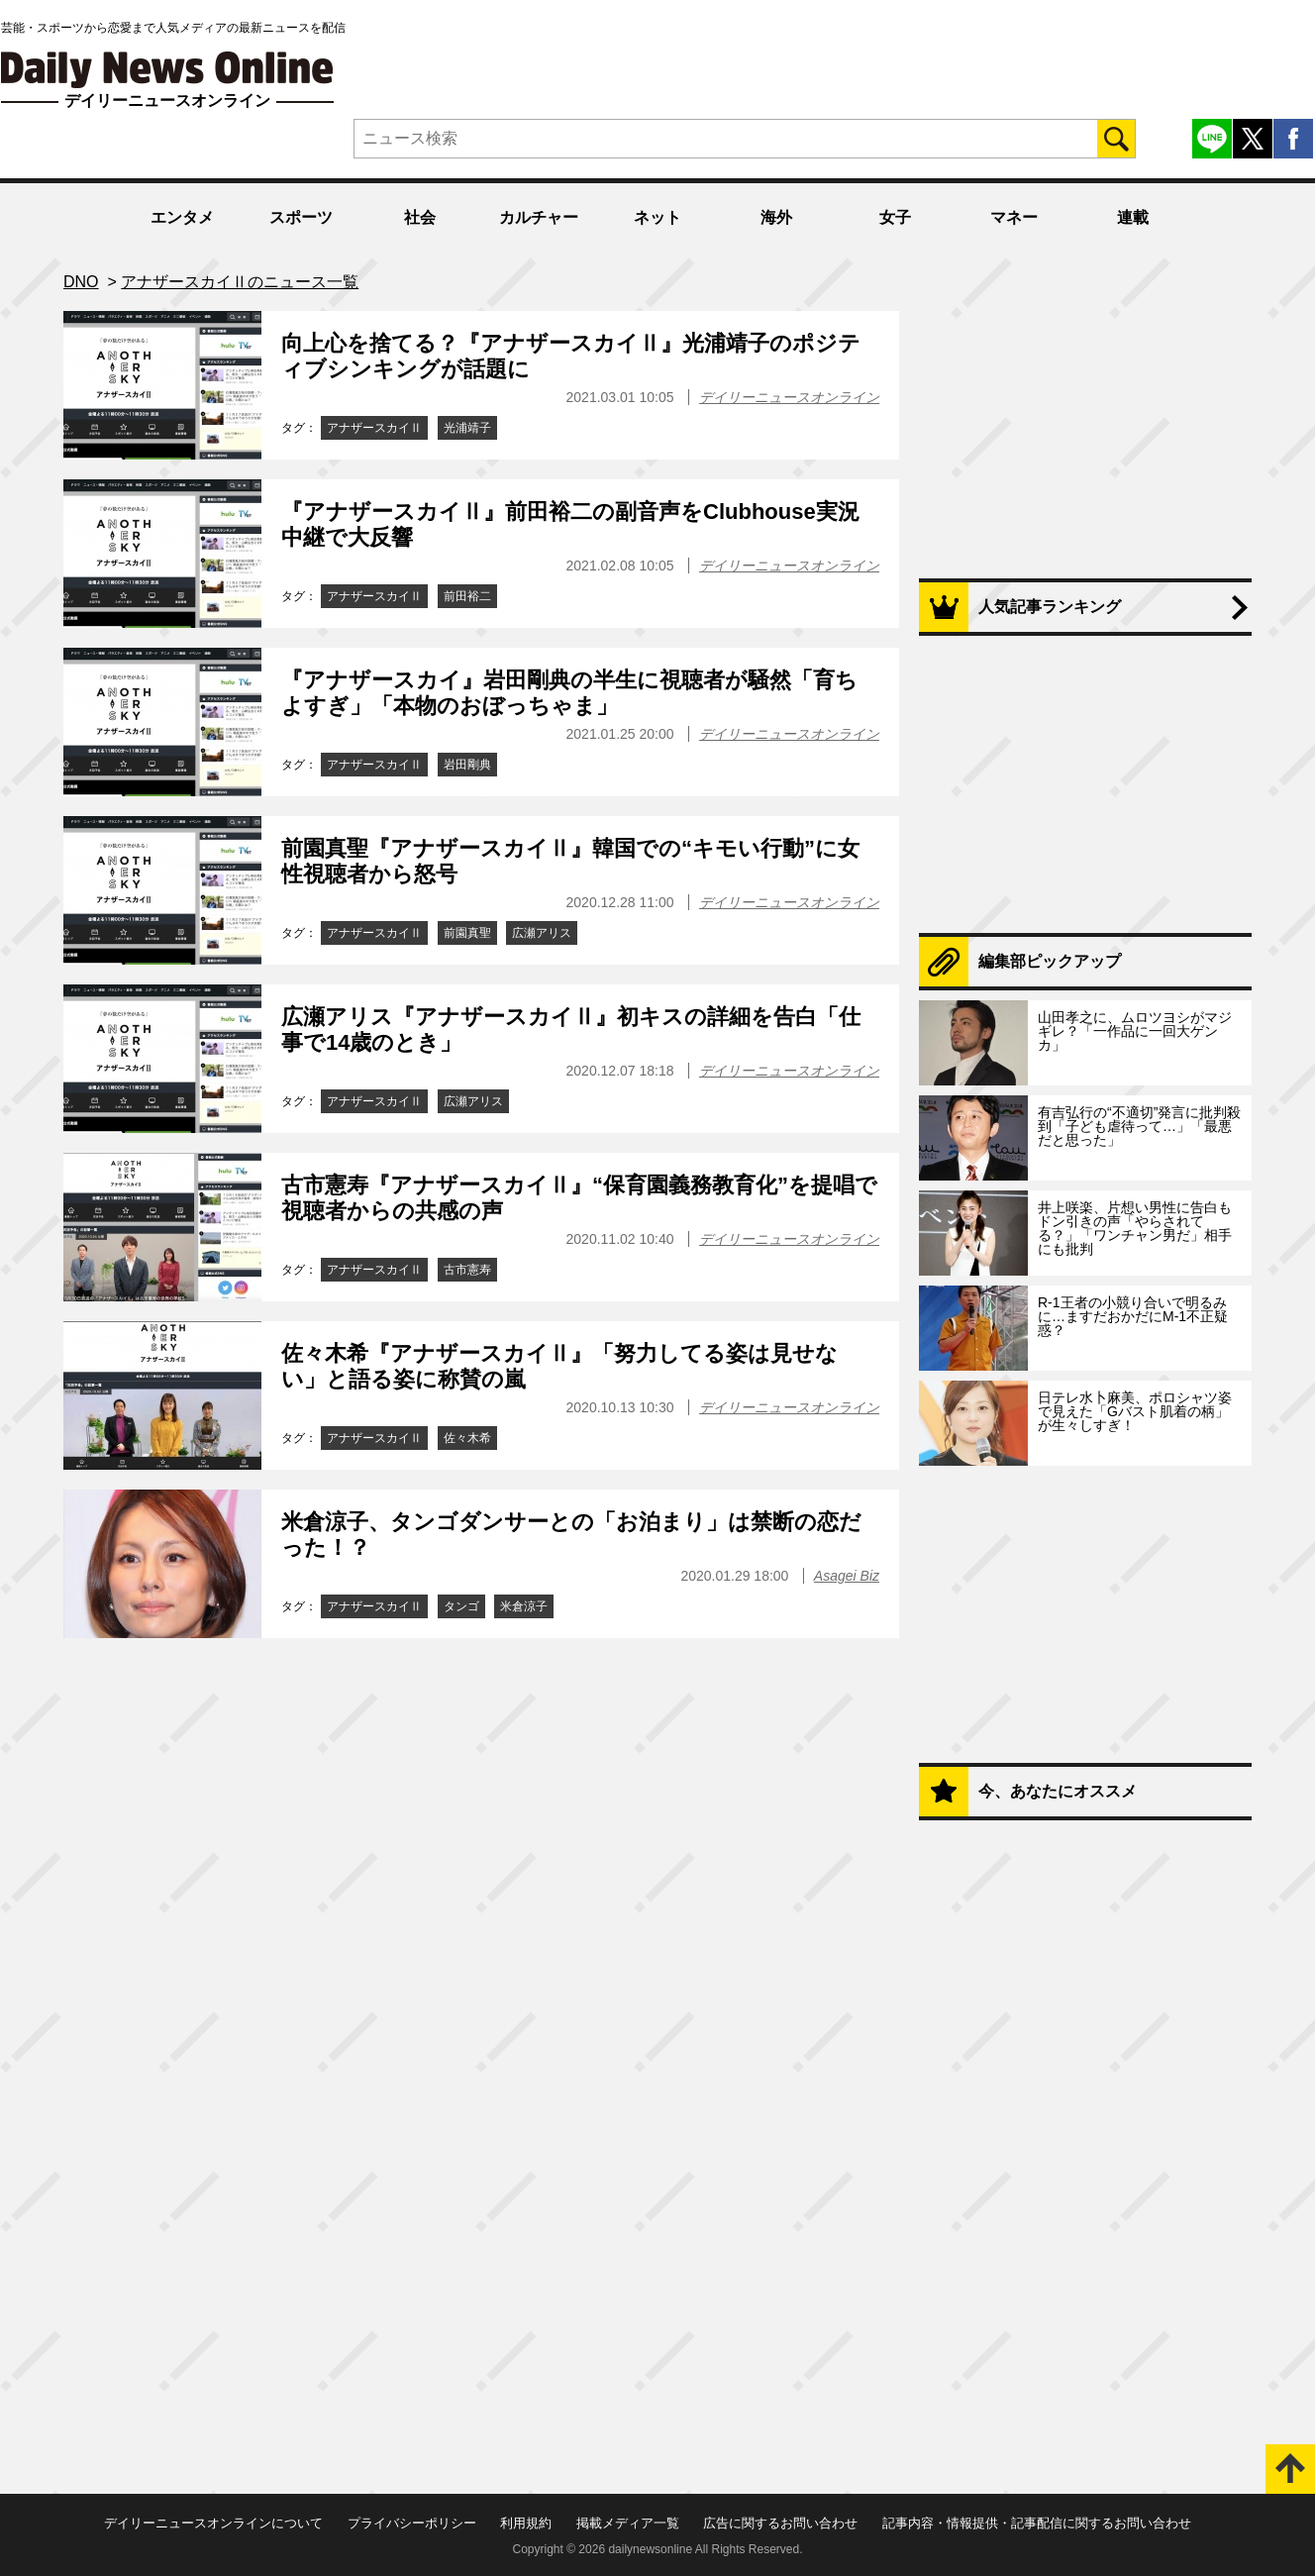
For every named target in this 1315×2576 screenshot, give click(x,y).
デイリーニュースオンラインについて (213, 2523)
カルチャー (538, 217)
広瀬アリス (541, 933)
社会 (420, 217)
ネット (657, 217)
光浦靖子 (467, 428)
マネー (1014, 217)
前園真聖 (467, 933)
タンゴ (461, 1606)
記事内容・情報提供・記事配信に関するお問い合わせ (1036, 2523)
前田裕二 (467, 596)
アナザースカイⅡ (374, 428)
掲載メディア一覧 (627, 2523)
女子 (895, 217)
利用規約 (526, 2523)
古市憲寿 (467, 1270)
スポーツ (301, 217)
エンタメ (182, 217)
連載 (1133, 217)
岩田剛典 (467, 765)
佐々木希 (467, 1438)
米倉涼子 (524, 1606)
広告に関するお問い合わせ (780, 2523)
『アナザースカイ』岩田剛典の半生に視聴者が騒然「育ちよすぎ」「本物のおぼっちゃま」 (569, 693)
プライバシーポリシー (412, 2523)
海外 (776, 217)
